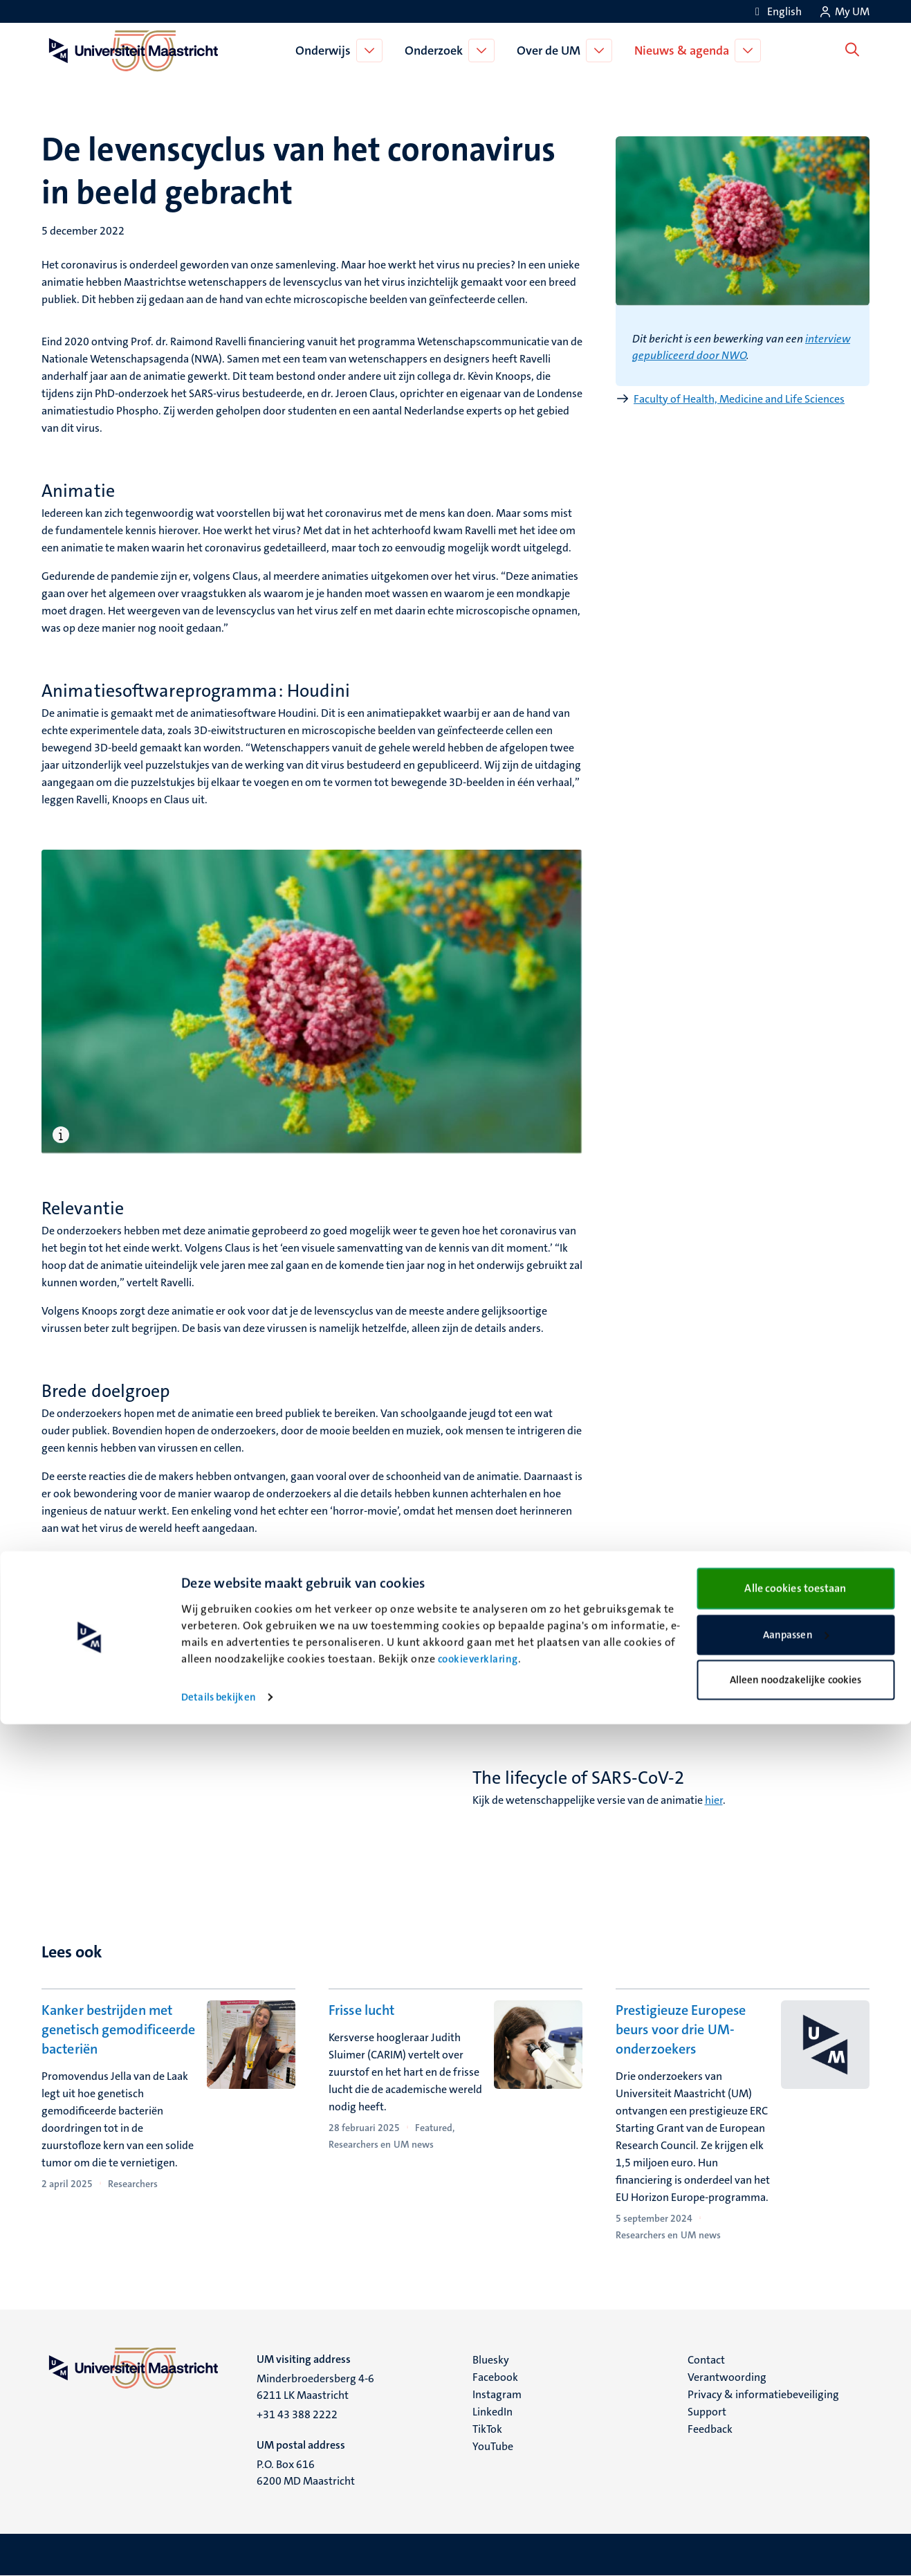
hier (714, 1800)
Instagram (497, 2394)
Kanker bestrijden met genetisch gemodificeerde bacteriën (118, 2029)
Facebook (495, 2377)
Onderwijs (325, 50)
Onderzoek (436, 50)
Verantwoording (727, 2377)
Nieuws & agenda (684, 50)
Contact (706, 2360)
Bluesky (490, 2360)
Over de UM (551, 50)
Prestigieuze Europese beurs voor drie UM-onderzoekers (681, 2029)
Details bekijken (218, 2549)
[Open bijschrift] (63, 1134)
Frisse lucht (361, 2010)
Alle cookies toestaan (795, 2440)
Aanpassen (796, 2487)
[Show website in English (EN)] (776, 11)
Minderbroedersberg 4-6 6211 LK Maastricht (315, 2386)
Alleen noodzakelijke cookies (796, 2532)
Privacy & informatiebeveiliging (763, 2394)
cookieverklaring (478, 2511)
